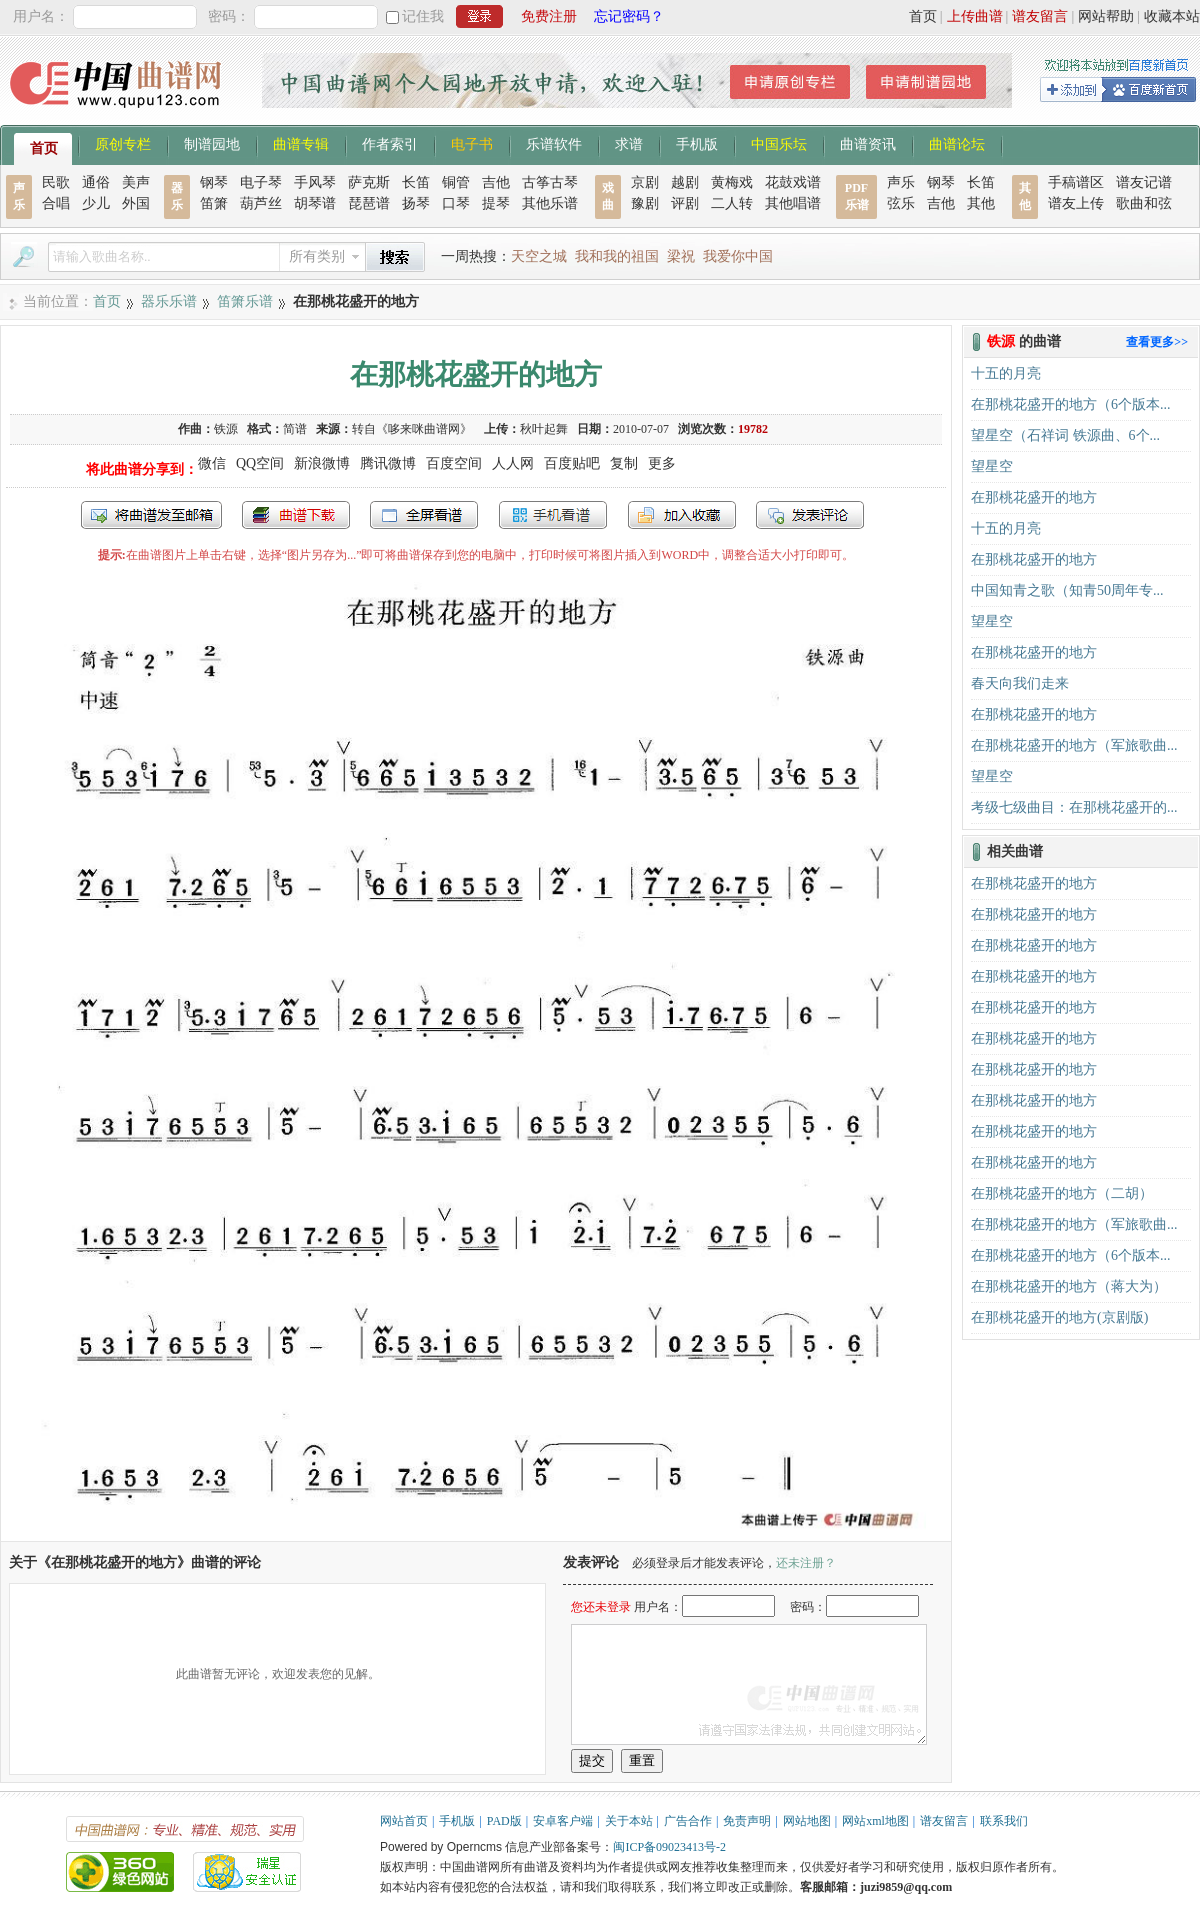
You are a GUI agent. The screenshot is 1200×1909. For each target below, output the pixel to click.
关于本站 (629, 1821)
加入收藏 (682, 515)
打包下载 (296, 515)
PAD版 (504, 1821)
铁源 (226, 429)
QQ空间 (260, 463)
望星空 (992, 466)
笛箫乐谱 (245, 301)
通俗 (96, 182)
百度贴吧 (572, 463)
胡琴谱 (315, 203)
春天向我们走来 (1020, 683)
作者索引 (390, 143)
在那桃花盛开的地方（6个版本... (1071, 404)
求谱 (629, 143)
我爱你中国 (738, 256)
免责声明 (747, 1821)
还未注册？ (806, 1563)
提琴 (496, 203)
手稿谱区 (1076, 182)
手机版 (697, 143)
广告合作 (688, 1821)
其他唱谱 (793, 203)
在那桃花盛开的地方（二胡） (1062, 1193)
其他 (981, 203)
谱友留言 (1040, 16)
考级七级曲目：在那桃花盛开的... (1074, 807)
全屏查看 (424, 515)
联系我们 (1004, 1821)
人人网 (513, 463)
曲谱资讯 (868, 143)
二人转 (732, 203)
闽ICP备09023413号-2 (669, 1847)
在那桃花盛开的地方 (1034, 497)
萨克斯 (369, 182)
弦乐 (901, 203)
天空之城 (539, 256)
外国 (136, 203)
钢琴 (214, 182)
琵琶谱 (369, 203)
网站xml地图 (875, 1821)
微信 (212, 463)
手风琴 (315, 182)
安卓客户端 (563, 1821)
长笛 (416, 182)
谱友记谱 (1144, 182)
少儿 (96, 203)
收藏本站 (1172, 16)
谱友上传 (1076, 203)
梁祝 (681, 256)
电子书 (472, 143)
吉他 (496, 182)
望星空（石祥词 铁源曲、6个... (1065, 435)
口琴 (456, 203)
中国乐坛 (779, 143)
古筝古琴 (550, 182)
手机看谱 (553, 515)
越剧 (685, 182)
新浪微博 (322, 463)
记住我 (423, 16)
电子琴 (261, 182)
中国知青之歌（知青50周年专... (1067, 590)
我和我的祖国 (617, 256)
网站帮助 (1106, 16)
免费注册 (549, 16)
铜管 (456, 182)
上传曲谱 (975, 16)
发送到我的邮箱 (151, 515)
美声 (136, 182)
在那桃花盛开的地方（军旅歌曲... (1074, 745)
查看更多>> (1157, 342)
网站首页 (404, 1821)
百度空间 (454, 463)
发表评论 (810, 515)
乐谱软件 (554, 143)
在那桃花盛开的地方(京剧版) (1059, 1317)
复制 (624, 463)
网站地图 (807, 1821)
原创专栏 (123, 143)
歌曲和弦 (1144, 203)
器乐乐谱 (169, 301)
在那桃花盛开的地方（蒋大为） (1069, 1286)
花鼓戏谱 (793, 182)
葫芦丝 (261, 203)
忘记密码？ (629, 16)
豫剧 (645, 203)
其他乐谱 (550, 203)
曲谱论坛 (957, 143)
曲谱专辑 (301, 143)
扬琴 (416, 203)
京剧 (645, 182)
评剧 (685, 203)
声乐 (901, 182)
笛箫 (214, 203)
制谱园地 (212, 143)
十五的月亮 (1006, 373)
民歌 (56, 182)
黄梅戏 (732, 182)
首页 (923, 16)
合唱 (56, 203)
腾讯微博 (388, 463)
